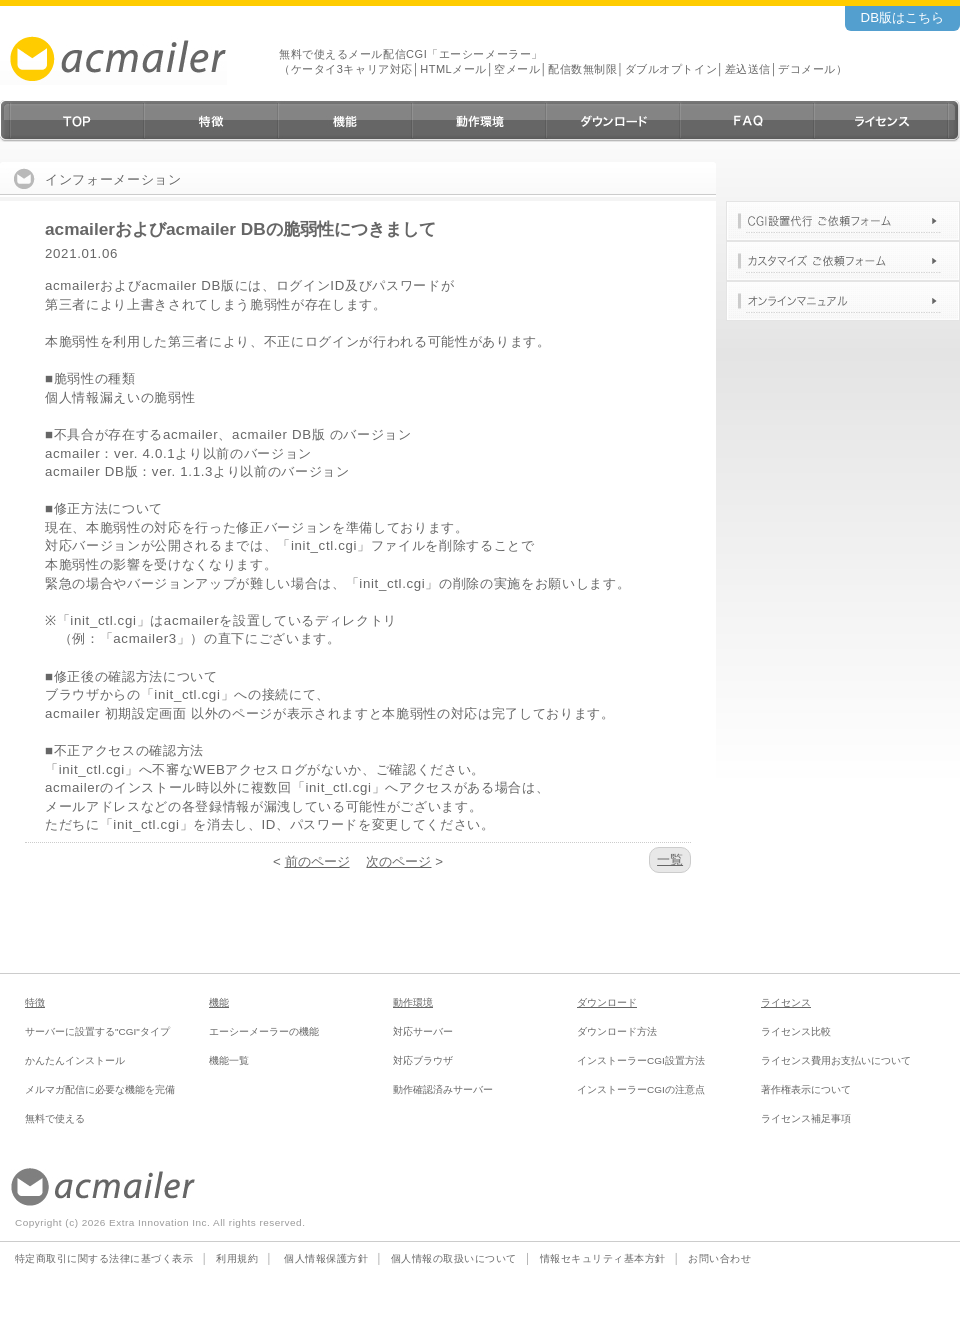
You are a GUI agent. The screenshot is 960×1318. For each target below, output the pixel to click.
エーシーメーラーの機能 (264, 1031)
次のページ (398, 861)
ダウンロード (607, 1002)
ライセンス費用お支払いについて (836, 1060)
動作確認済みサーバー (443, 1089)
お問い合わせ (719, 1258)
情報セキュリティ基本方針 (603, 1258)
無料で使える (55, 1118)
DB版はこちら (902, 17)
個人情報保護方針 (326, 1258)
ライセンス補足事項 (806, 1118)
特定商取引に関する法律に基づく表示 (104, 1258)
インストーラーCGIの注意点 (641, 1089)
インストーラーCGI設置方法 (641, 1060)
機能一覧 (229, 1060)
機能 (219, 1002)
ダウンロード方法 (617, 1031)
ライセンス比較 (796, 1031)
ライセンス (786, 1002)
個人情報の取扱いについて (454, 1258)
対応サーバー (423, 1031)
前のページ (317, 861)
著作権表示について (806, 1089)
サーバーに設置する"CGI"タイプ (97, 1031)
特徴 (35, 1002)
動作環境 (413, 1002)
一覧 (670, 859)
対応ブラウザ (423, 1060)
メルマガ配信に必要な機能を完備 (100, 1089)
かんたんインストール (75, 1060)
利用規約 (237, 1258)
